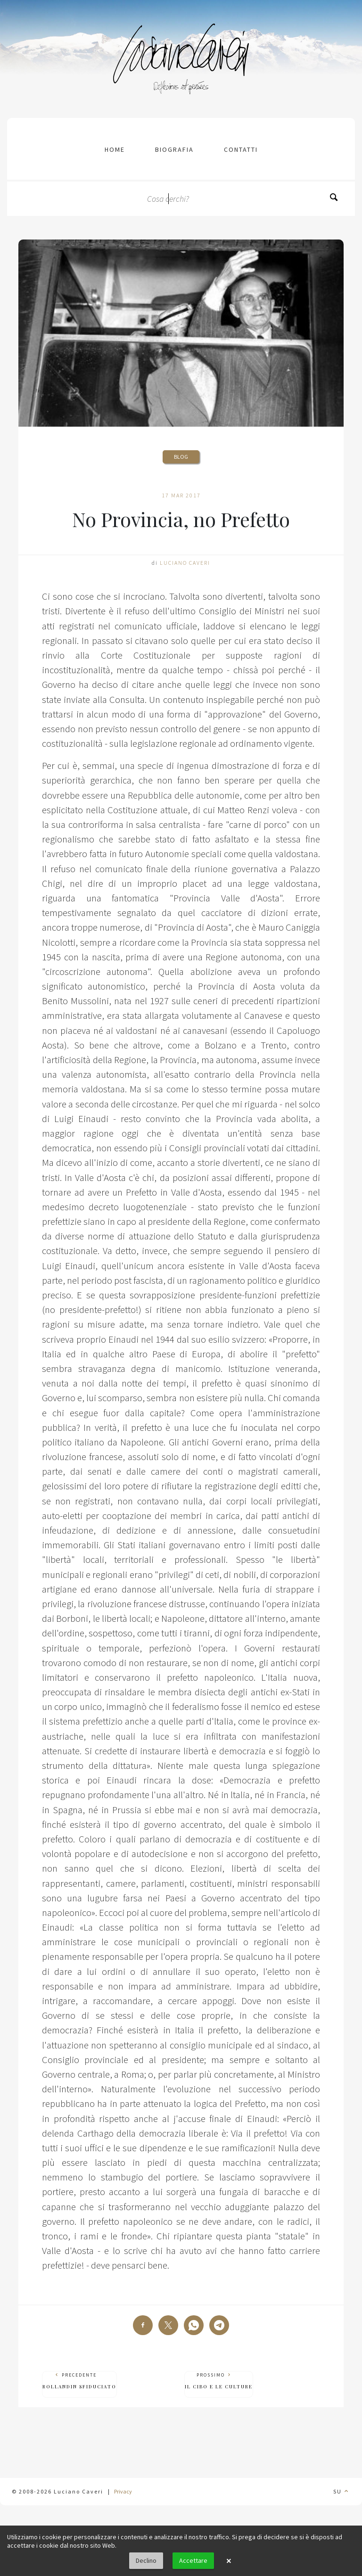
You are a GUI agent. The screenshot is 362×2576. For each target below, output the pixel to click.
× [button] (228, 2561)
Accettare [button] (193, 2560)
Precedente (79, 2381)
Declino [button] (146, 2560)
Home (115, 149)
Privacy (123, 2491)
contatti (241, 149)
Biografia (174, 149)
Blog (181, 456)
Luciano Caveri (185, 562)
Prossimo (219, 2381)
